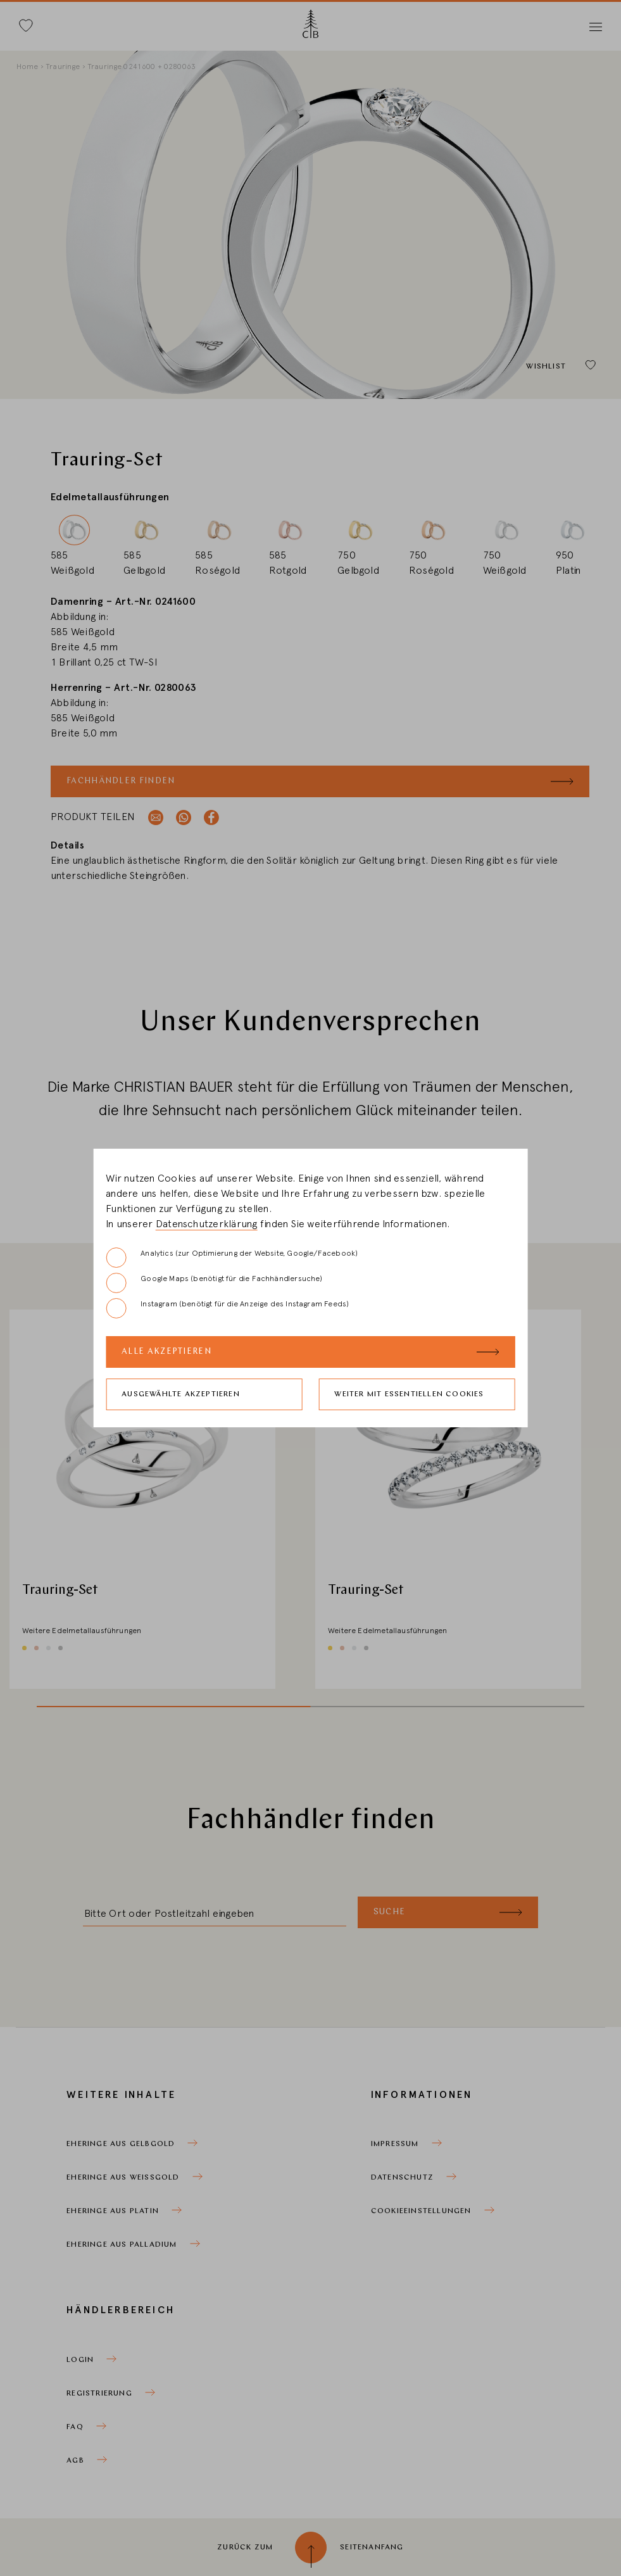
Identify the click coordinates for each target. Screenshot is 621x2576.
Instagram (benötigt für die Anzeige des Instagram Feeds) (227, 1308)
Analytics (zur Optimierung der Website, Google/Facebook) (232, 1257)
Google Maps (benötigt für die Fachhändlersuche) (214, 1283)
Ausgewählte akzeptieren (181, 1394)
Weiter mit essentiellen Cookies (409, 1394)
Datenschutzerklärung (207, 1224)
